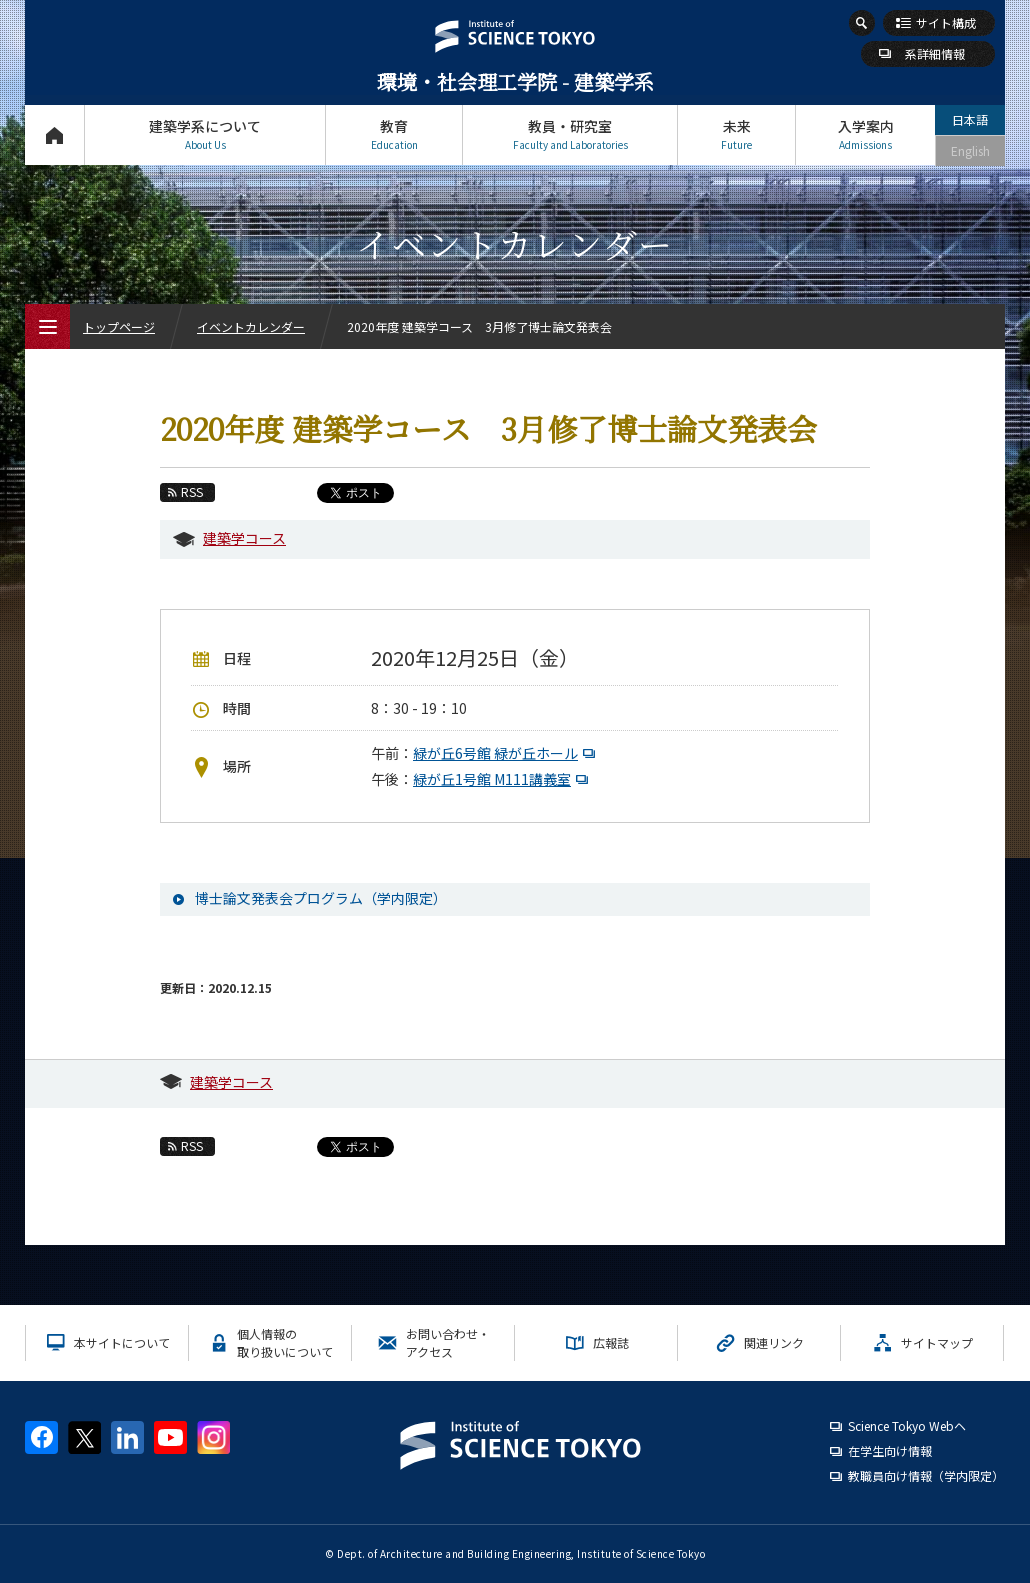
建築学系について (205, 134)
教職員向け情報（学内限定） (926, 1475)
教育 (394, 134)
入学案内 (865, 134)
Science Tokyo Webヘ (907, 1425)
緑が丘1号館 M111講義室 (503, 779)
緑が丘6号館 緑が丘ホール (506, 753)
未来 (736, 134)
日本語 (970, 119)
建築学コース (244, 538)
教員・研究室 (570, 134)
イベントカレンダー (251, 326)
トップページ (54, 134)
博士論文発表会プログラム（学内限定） (321, 898)
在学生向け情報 (890, 1450)
